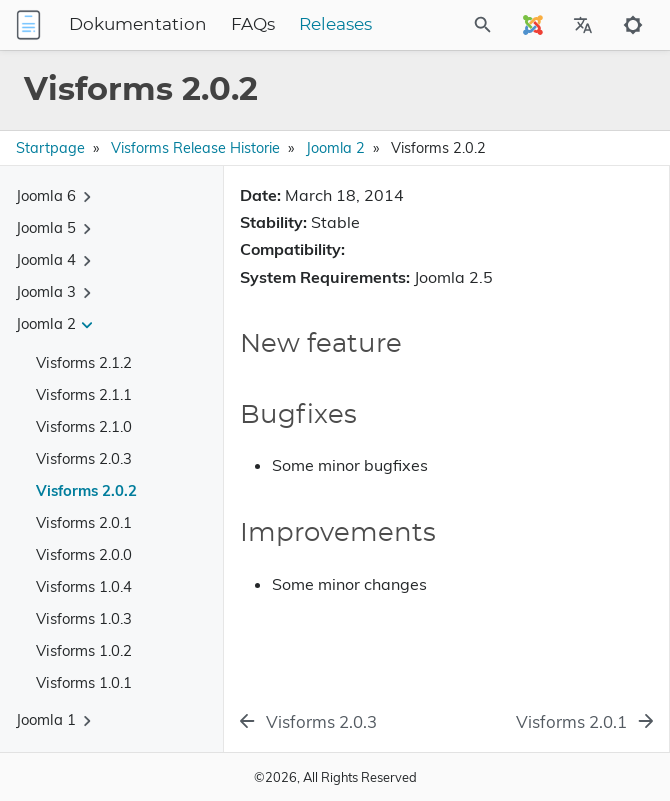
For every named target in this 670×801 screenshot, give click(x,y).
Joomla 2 (335, 148)
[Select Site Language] (533, 25)
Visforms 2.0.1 (84, 522)
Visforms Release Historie (195, 148)
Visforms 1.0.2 (84, 650)
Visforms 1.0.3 (84, 618)
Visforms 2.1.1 (84, 394)
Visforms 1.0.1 (84, 682)
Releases (335, 25)
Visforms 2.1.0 (84, 426)
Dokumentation (138, 25)
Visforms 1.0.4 (84, 586)
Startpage (50, 148)
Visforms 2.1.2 (84, 362)
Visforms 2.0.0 (84, 554)
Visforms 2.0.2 (86, 490)
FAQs (253, 25)
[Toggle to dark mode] (633, 25)
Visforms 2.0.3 (84, 458)
